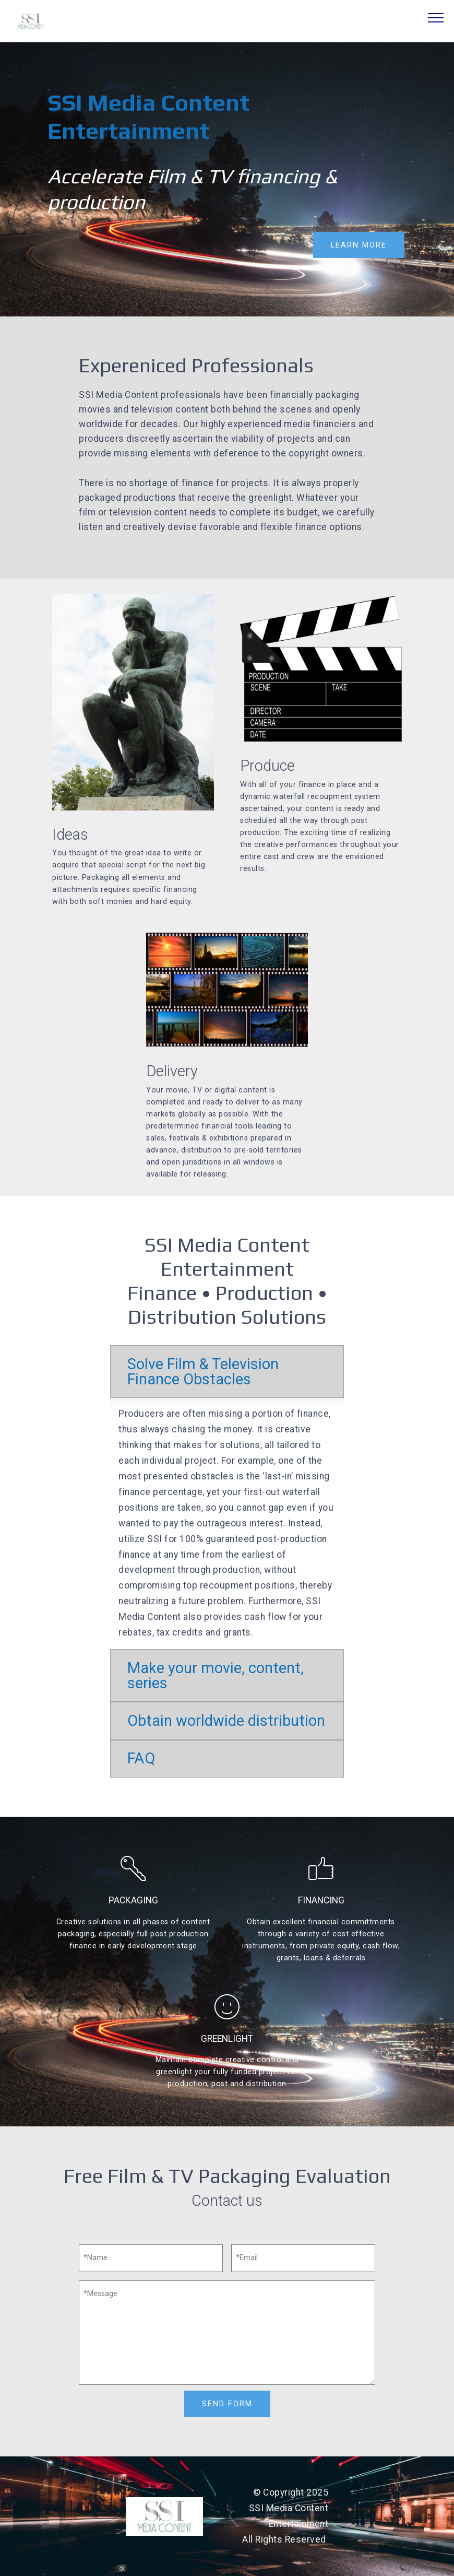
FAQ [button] (141, 1758)
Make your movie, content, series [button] (215, 1675)
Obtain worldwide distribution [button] (226, 1721)
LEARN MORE (359, 244)
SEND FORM (227, 2403)
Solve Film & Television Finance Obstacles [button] (203, 1371)
